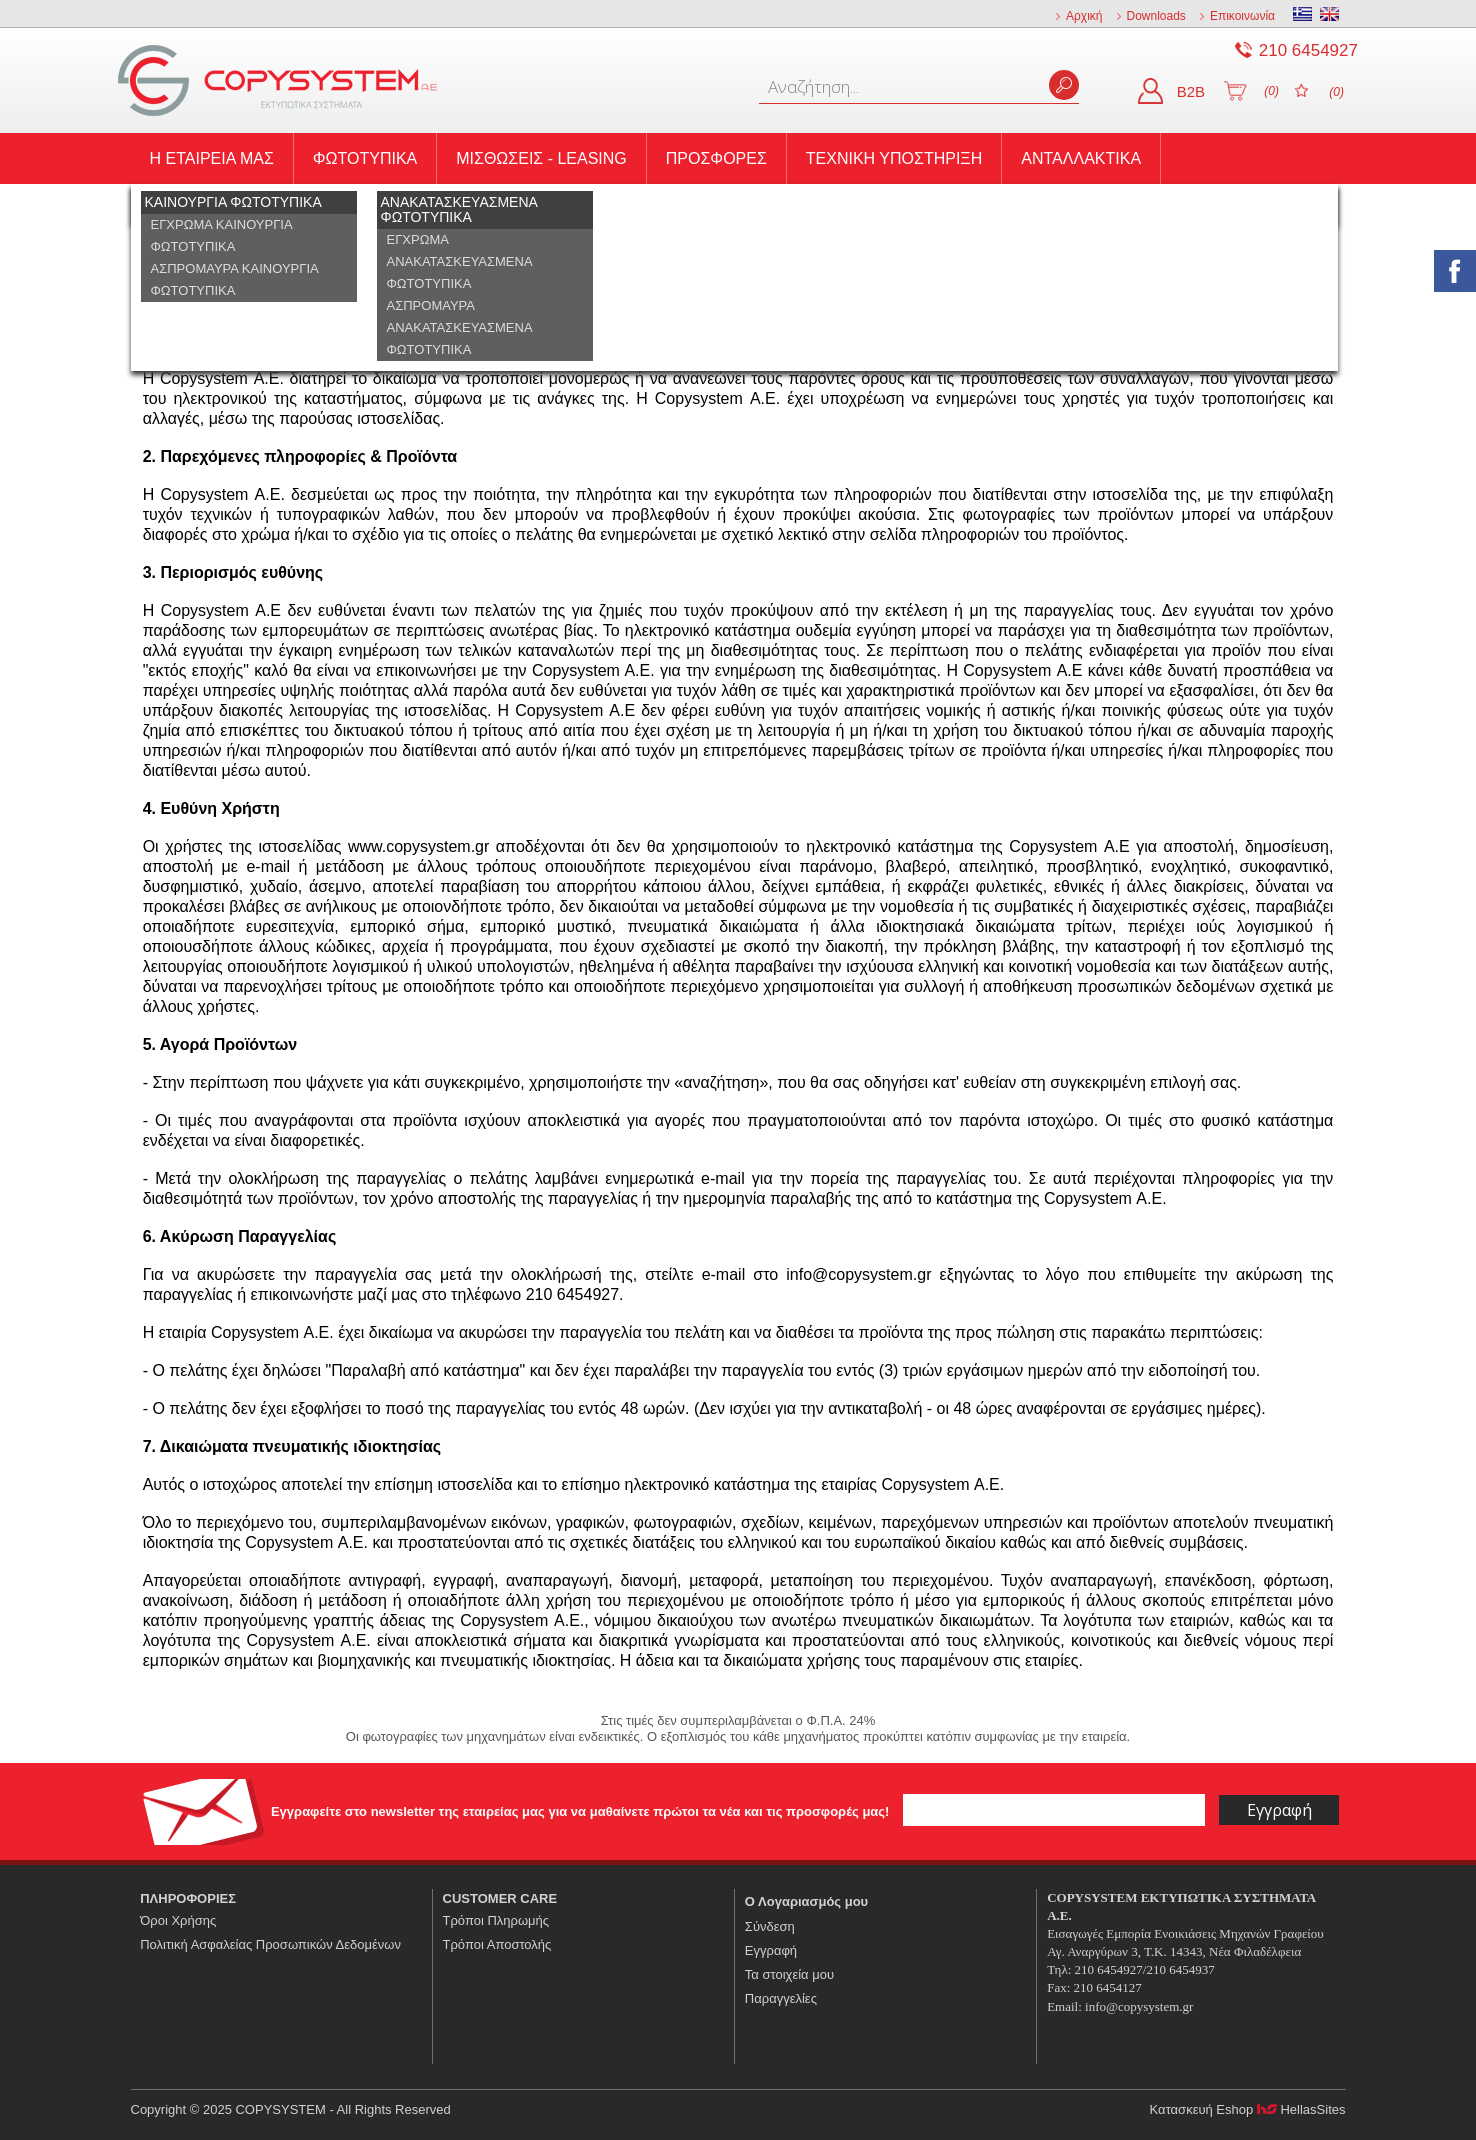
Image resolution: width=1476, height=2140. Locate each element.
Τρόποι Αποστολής (497, 1944)
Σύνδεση (770, 1926)
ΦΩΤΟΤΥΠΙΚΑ (365, 158)
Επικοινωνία (1242, 16)
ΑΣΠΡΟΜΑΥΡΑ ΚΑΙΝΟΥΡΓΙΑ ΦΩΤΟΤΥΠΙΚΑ (235, 279)
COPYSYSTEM (278, 80)
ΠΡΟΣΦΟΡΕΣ (716, 158)
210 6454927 (1308, 50)
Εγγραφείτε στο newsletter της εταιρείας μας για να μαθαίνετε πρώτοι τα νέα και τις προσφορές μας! (582, 1811)
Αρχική (1084, 16)
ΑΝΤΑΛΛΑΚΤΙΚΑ (1081, 158)
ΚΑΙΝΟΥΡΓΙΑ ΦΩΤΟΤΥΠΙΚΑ (233, 202)
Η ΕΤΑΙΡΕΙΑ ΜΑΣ (212, 158)
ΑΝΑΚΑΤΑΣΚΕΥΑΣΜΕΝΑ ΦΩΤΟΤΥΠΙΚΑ (459, 209)
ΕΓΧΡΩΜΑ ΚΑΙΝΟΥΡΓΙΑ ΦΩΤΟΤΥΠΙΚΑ (222, 235)
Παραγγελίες (781, 1998)
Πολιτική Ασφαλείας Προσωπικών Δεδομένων (270, 1944)
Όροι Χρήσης (178, 1920)
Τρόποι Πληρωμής (496, 1920)
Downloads (1156, 16)
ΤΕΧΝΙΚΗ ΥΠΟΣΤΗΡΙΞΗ (894, 158)
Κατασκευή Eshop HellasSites (1248, 2109)
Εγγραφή (771, 1950)
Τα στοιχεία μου (789, 1974)
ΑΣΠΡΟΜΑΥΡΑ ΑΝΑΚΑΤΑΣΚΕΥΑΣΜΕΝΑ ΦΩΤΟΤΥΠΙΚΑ (460, 327)
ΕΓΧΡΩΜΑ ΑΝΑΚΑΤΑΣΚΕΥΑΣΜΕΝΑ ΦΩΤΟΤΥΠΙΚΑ (460, 261)
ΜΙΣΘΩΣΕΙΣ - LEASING (541, 158)
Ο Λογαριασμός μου (806, 1901)
